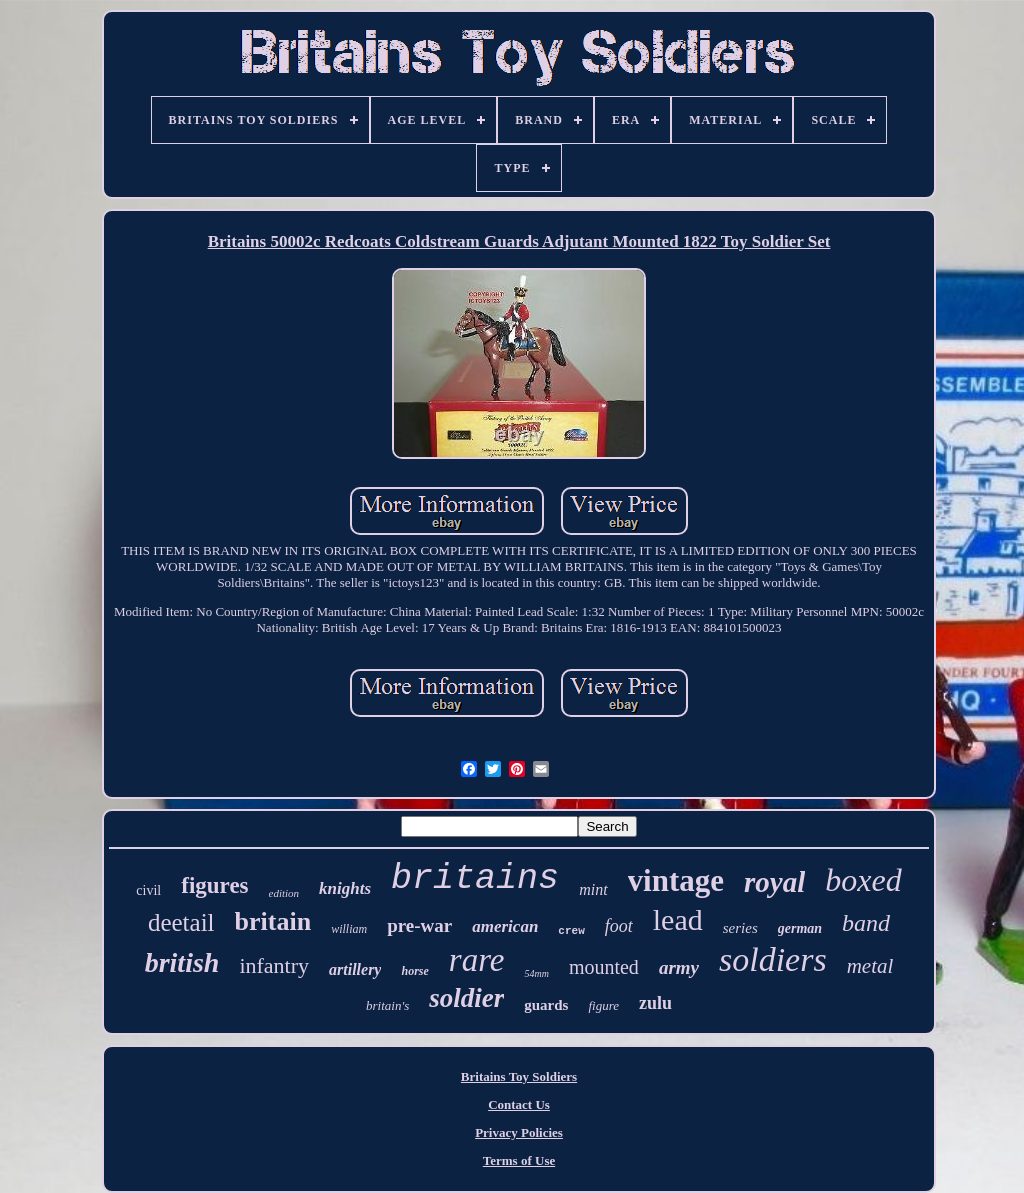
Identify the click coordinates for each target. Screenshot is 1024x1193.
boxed (863, 880)
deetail (181, 922)
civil (148, 890)
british (182, 962)
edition (284, 893)
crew (571, 931)
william (349, 929)
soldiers (773, 959)
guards (546, 1005)
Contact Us (519, 1104)
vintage (676, 880)
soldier (466, 998)
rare (477, 960)
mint (593, 889)
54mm (536, 973)
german (800, 928)
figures (214, 885)
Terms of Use (519, 1160)
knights (345, 888)
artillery (355, 969)
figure (603, 1005)
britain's (387, 1005)
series (740, 928)
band (866, 923)
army (679, 967)
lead (678, 919)
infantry (274, 965)
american (505, 926)
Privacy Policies (519, 1132)
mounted (604, 967)
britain (273, 921)
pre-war (419, 925)
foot (619, 926)
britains (475, 879)
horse (414, 971)
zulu (655, 1003)
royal (774, 882)
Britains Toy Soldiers (519, 1076)
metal (870, 966)
